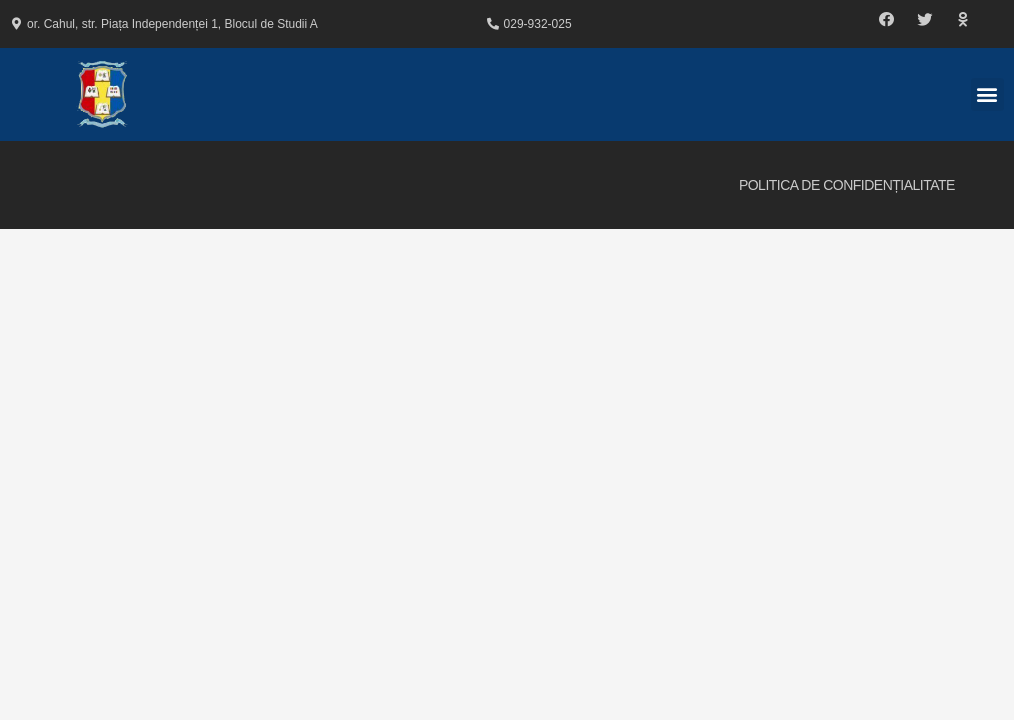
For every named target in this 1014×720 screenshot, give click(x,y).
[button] (887, 20)
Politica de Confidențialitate (847, 185)
